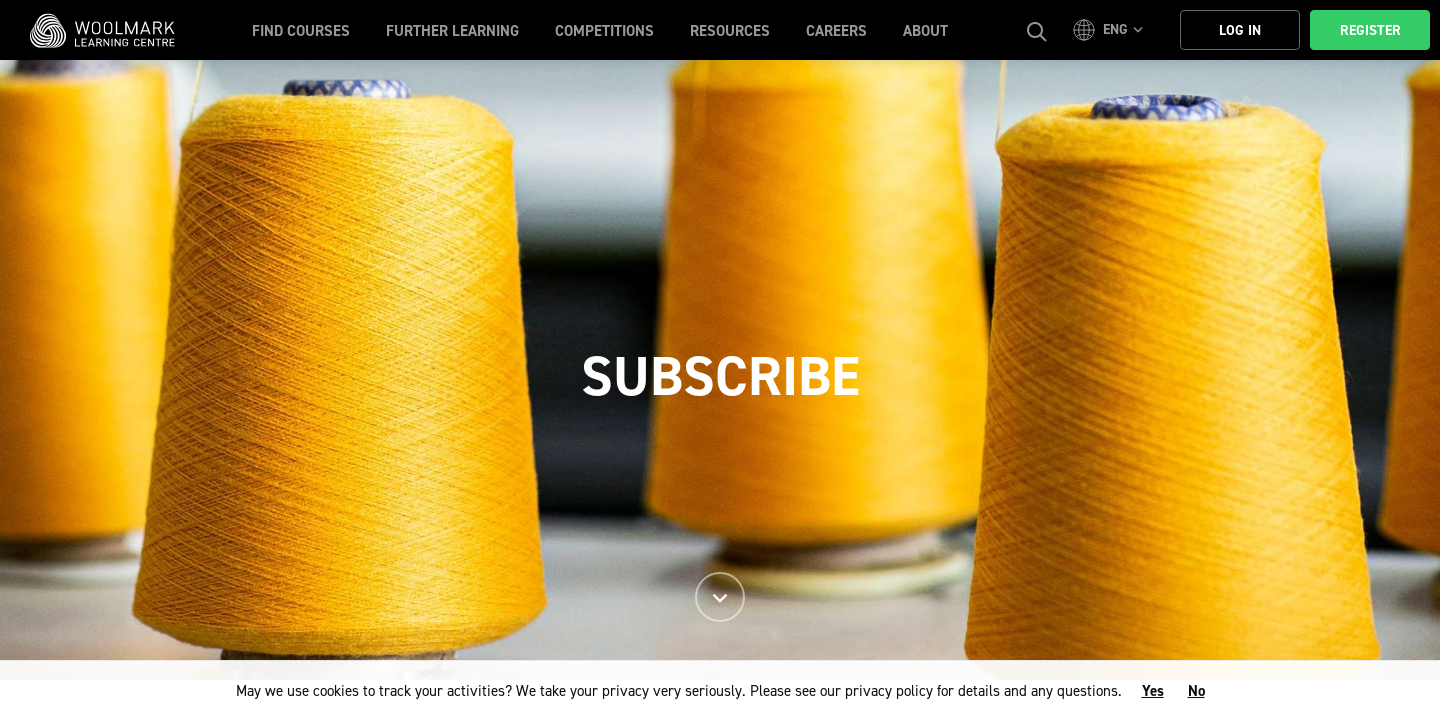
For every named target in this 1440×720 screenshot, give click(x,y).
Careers (836, 31)
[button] (1111, 30)
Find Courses (301, 31)
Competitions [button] (604, 31)
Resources (730, 31)
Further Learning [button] (452, 31)
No (1196, 691)
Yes (1153, 691)
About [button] (925, 31)
